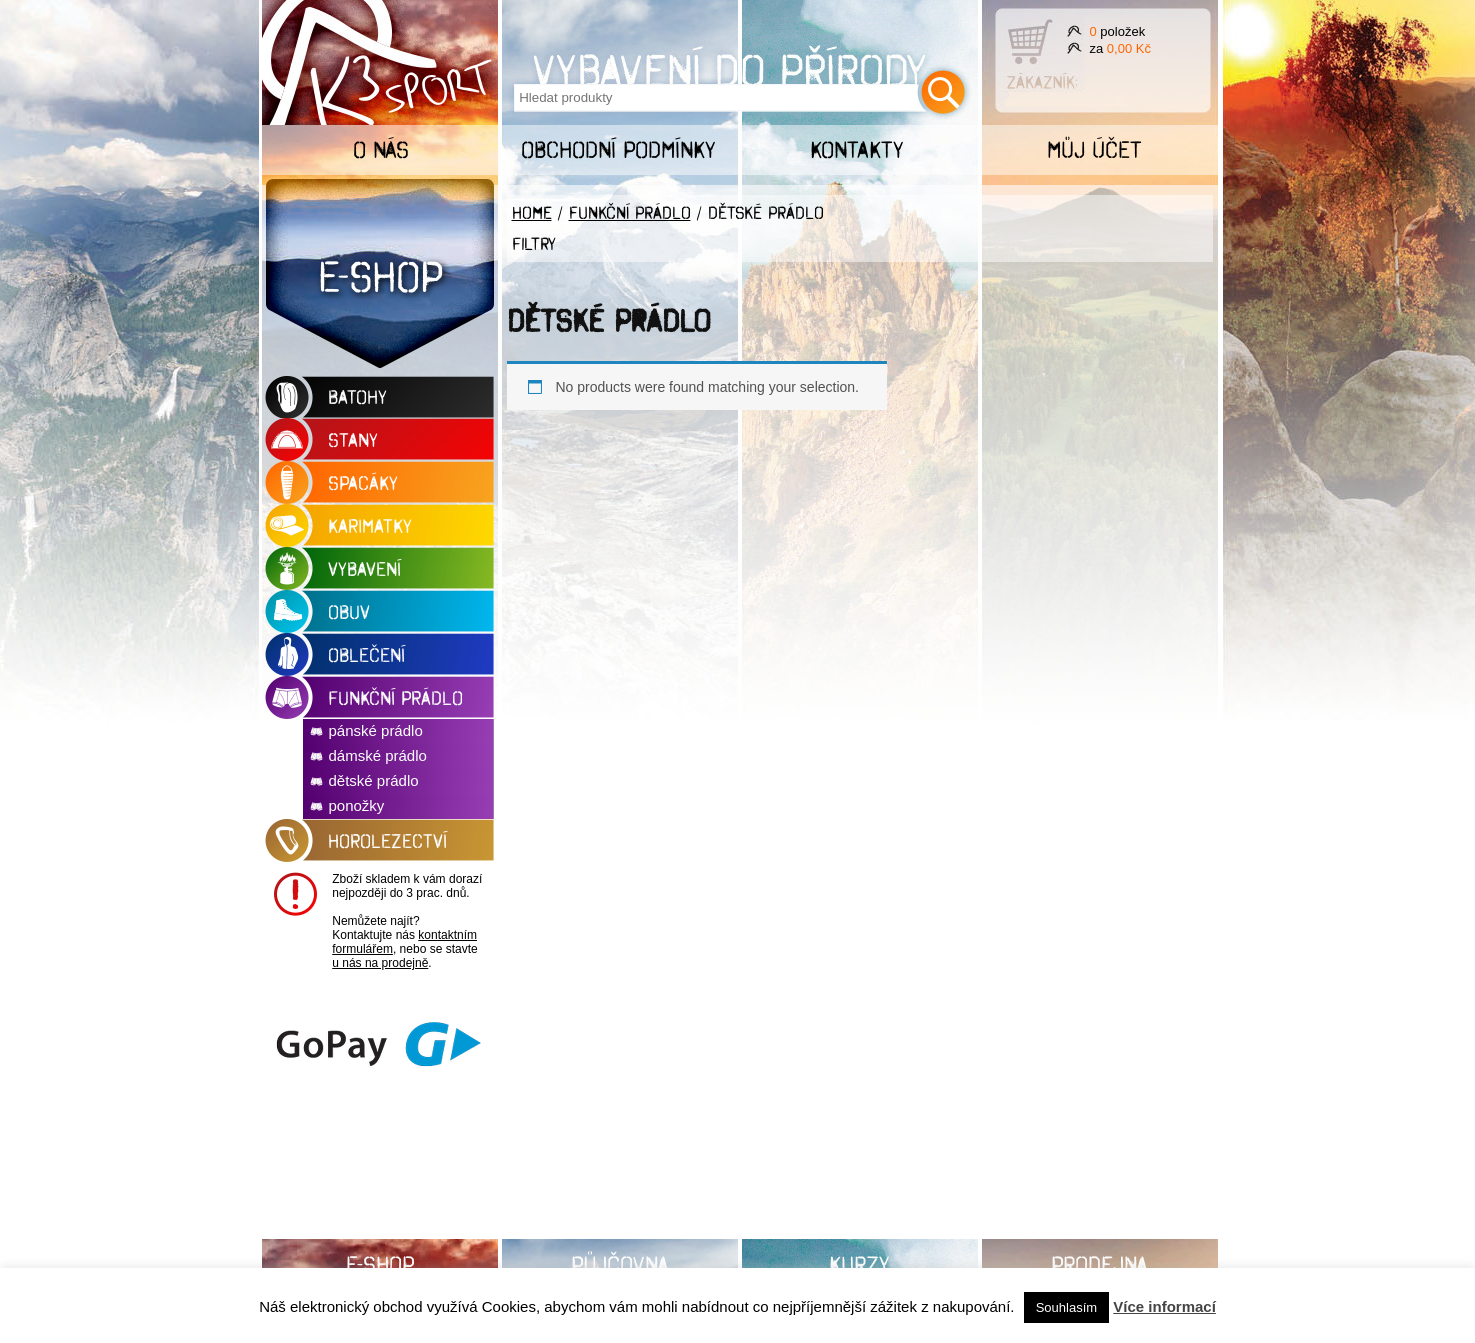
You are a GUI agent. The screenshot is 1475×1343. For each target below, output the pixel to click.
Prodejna (1099, 1264)
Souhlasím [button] (1066, 1307)
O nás (381, 149)
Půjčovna (620, 1264)
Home (532, 213)
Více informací (1164, 1306)
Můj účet (1094, 149)
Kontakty (857, 149)
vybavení (364, 569)
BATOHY (357, 397)
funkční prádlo (395, 698)
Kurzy (859, 1264)
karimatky (370, 526)
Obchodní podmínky (618, 149)
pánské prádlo (376, 730)
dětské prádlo (374, 780)
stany (353, 440)
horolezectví (387, 841)
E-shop (380, 276)
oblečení (366, 655)
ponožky (357, 805)
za (1120, 48)
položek (1118, 31)
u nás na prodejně (380, 963)
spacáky (363, 483)
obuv (349, 612)
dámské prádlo (378, 755)
